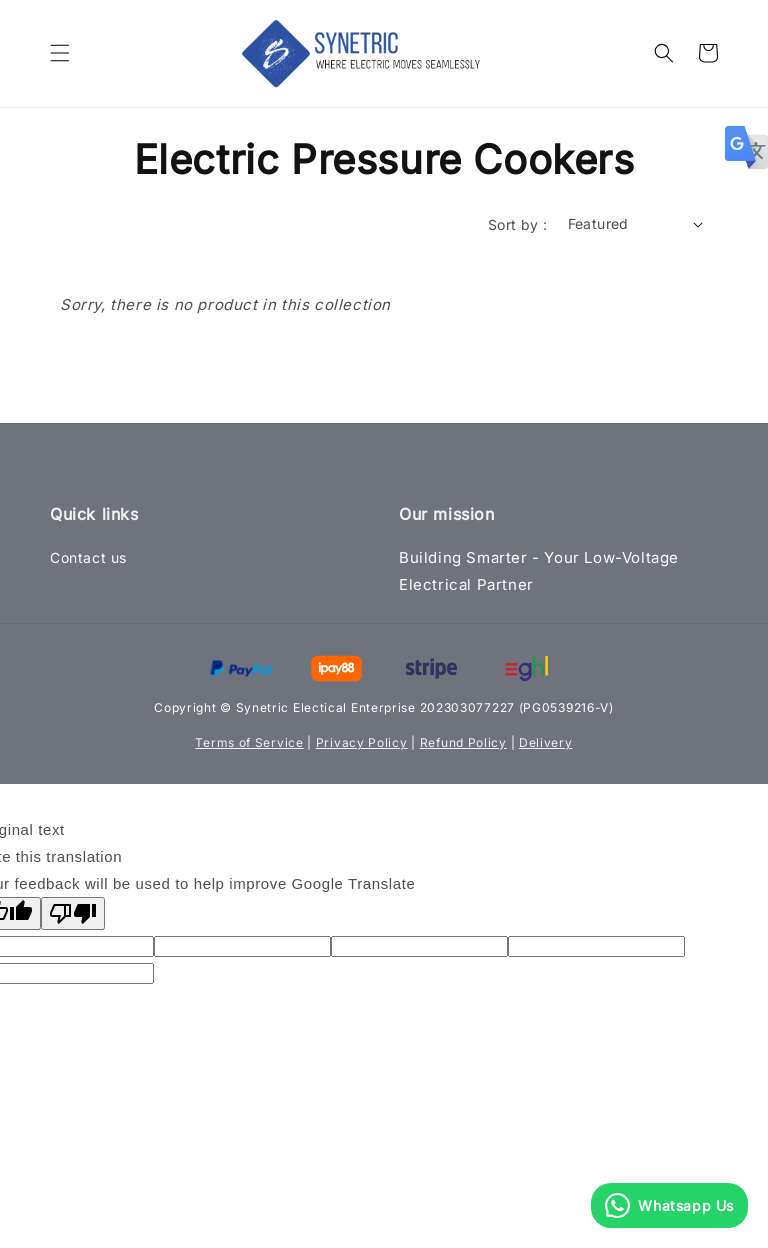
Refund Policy (463, 742)
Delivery (546, 742)
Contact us (88, 557)
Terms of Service (249, 742)
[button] (60, 53)
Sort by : (518, 224)
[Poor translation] (73, 913)
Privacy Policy (362, 742)
